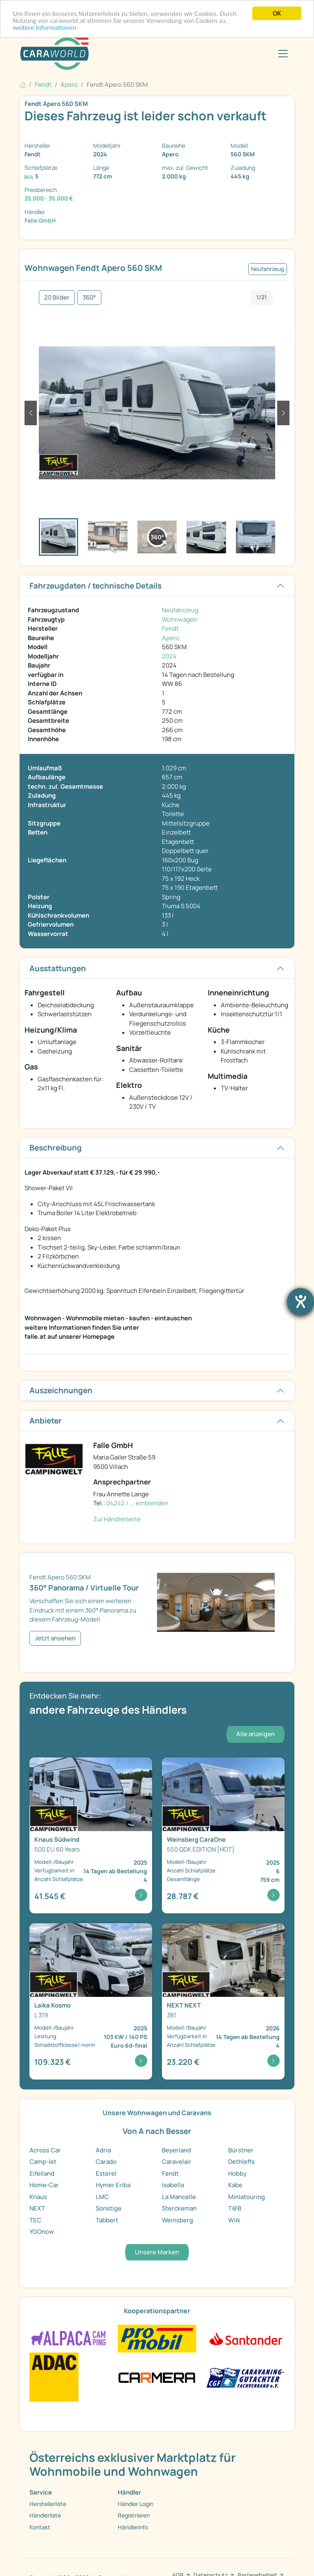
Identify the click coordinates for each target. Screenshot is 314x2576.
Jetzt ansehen (55, 1638)
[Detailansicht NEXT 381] (223, 2001)
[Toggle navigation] (282, 53)
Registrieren (134, 2515)
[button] (31, 413)
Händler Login (135, 2504)
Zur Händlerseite (117, 1519)
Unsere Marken (157, 2252)
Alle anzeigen (255, 1734)
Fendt (170, 628)
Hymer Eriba (113, 2185)
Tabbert (107, 2220)
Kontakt (39, 2527)
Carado (106, 2161)
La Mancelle (179, 2197)
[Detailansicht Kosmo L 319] (90, 2001)
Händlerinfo (133, 2527)
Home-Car (44, 2185)
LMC (102, 2197)
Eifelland (41, 2173)
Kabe (235, 2185)
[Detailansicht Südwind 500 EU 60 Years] (90, 1835)
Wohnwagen (179, 619)
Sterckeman (179, 2208)
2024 (169, 656)
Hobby (237, 2173)
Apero (170, 638)
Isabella (173, 2185)
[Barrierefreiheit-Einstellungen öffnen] (300, 1301)
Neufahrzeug (180, 610)
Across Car (45, 2150)
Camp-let (42, 2161)
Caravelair (176, 2161)
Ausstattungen (57, 968)
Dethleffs (241, 2161)
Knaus (38, 2197)
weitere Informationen (44, 27)
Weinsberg (177, 2220)
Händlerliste (45, 2515)
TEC (35, 2220)
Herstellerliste (47, 2504)
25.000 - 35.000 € (49, 198)
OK (277, 13)
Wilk (234, 2220)
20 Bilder (57, 297)
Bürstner (240, 2150)
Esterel (106, 2173)
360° (89, 297)
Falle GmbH (40, 220)
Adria (103, 2150)
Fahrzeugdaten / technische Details (95, 585)
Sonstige (108, 2208)
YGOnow (41, 2231)
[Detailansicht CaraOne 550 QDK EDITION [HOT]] (223, 1835)
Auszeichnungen (60, 1390)
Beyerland (176, 2150)
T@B (234, 2208)
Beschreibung (55, 1147)
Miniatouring (246, 2197)
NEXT (37, 2208)
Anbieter (45, 1420)
